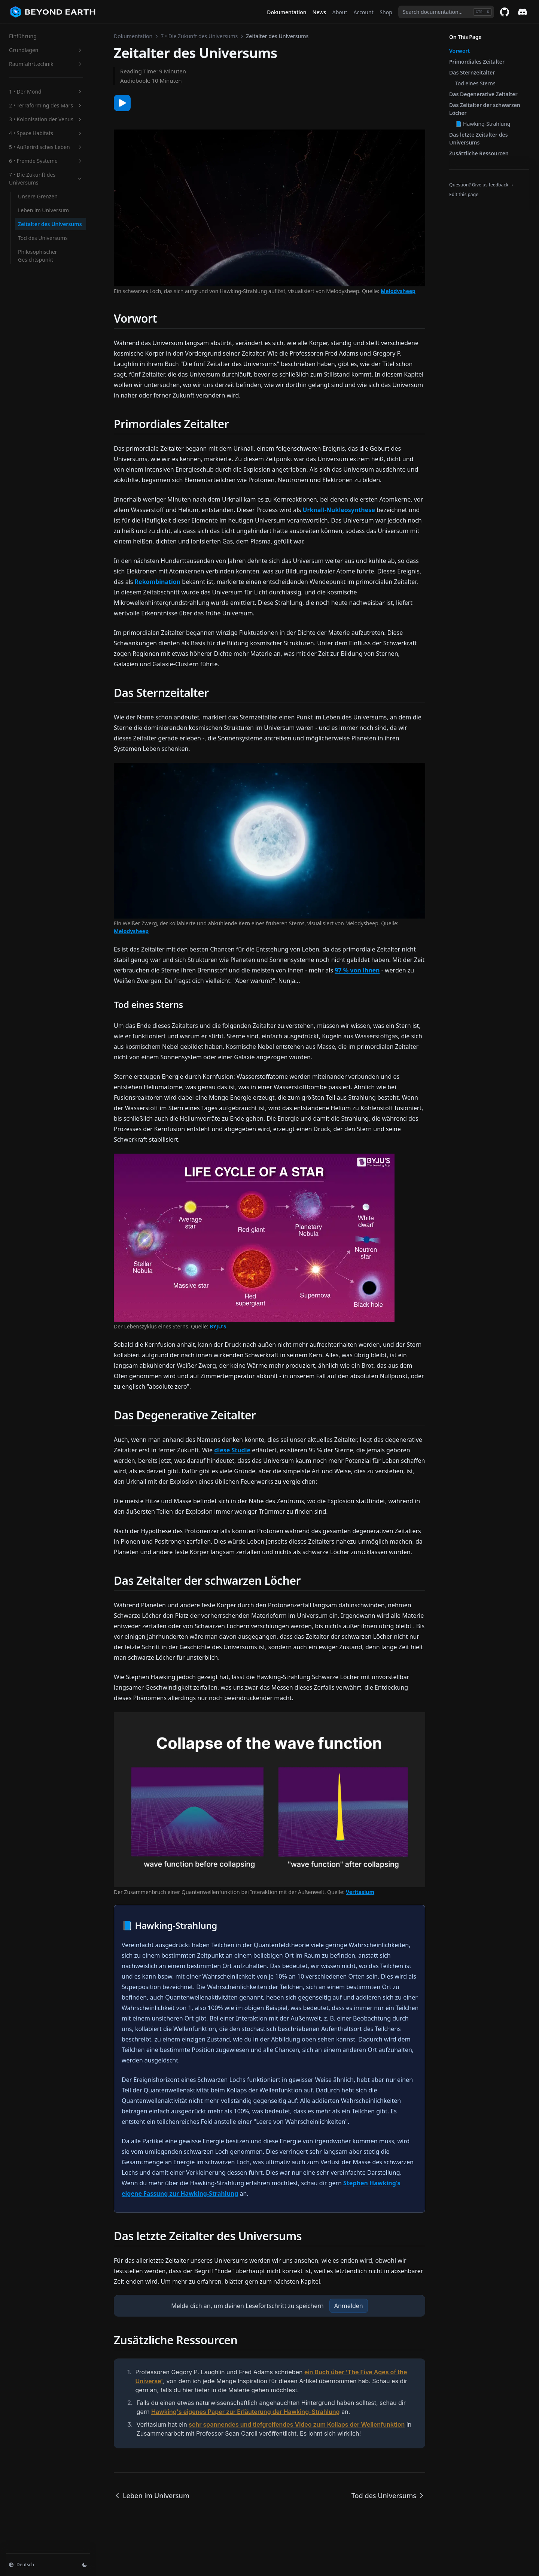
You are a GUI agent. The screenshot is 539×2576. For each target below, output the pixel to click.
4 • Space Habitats (46, 133)
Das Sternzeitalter (472, 72)
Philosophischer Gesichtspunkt (37, 255)
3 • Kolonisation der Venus (46, 119)
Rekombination (158, 582)
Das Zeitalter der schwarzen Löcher (484, 108)
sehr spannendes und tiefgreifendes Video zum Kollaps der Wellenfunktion (297, 2424)
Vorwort (459, 50)
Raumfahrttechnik (46, 63)
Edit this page (463, 194)
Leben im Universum (43, 210)
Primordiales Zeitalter (477, 61)
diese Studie (232, 1450)
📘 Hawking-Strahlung (482, 123)
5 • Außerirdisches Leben (46, 146)
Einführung (23, 36)
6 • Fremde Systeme (46, 160)
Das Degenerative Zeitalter (483, 94)
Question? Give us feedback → (481, 185)
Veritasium (360, 1892)
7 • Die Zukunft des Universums (46, 178)
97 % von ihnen (357, 970)
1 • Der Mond (46, 91)
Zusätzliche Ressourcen (479, 153)
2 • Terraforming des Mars (46, 105)
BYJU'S (218, 1326)
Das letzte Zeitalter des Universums (478, 138)
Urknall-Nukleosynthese (338, 510)
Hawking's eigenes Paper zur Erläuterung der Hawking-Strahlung (245, 2411)
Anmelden (348, 2306)
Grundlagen (46, 50)
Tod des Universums (43, 237)
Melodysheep (398, 291)
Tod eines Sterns (475, 83)
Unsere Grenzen (38, 196)
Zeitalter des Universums (50, 224)
